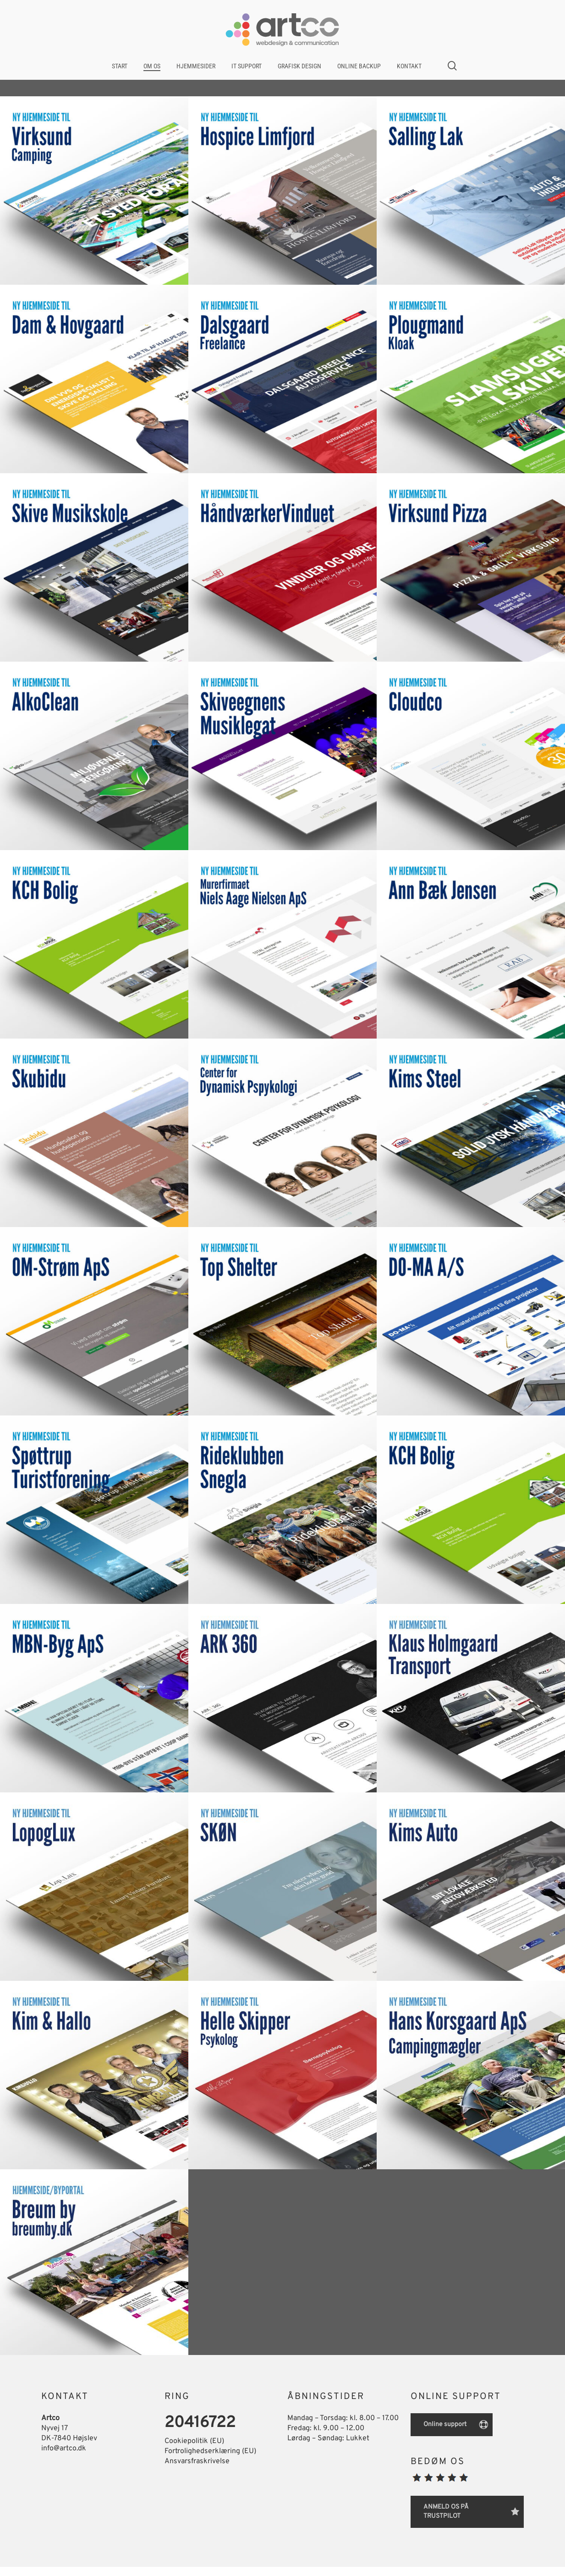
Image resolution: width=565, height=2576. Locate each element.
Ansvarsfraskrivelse (197, 2461)
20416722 (200, 2423)
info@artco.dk (63, 2448)
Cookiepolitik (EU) (194, 2441)
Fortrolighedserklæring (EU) (210, 2451)
